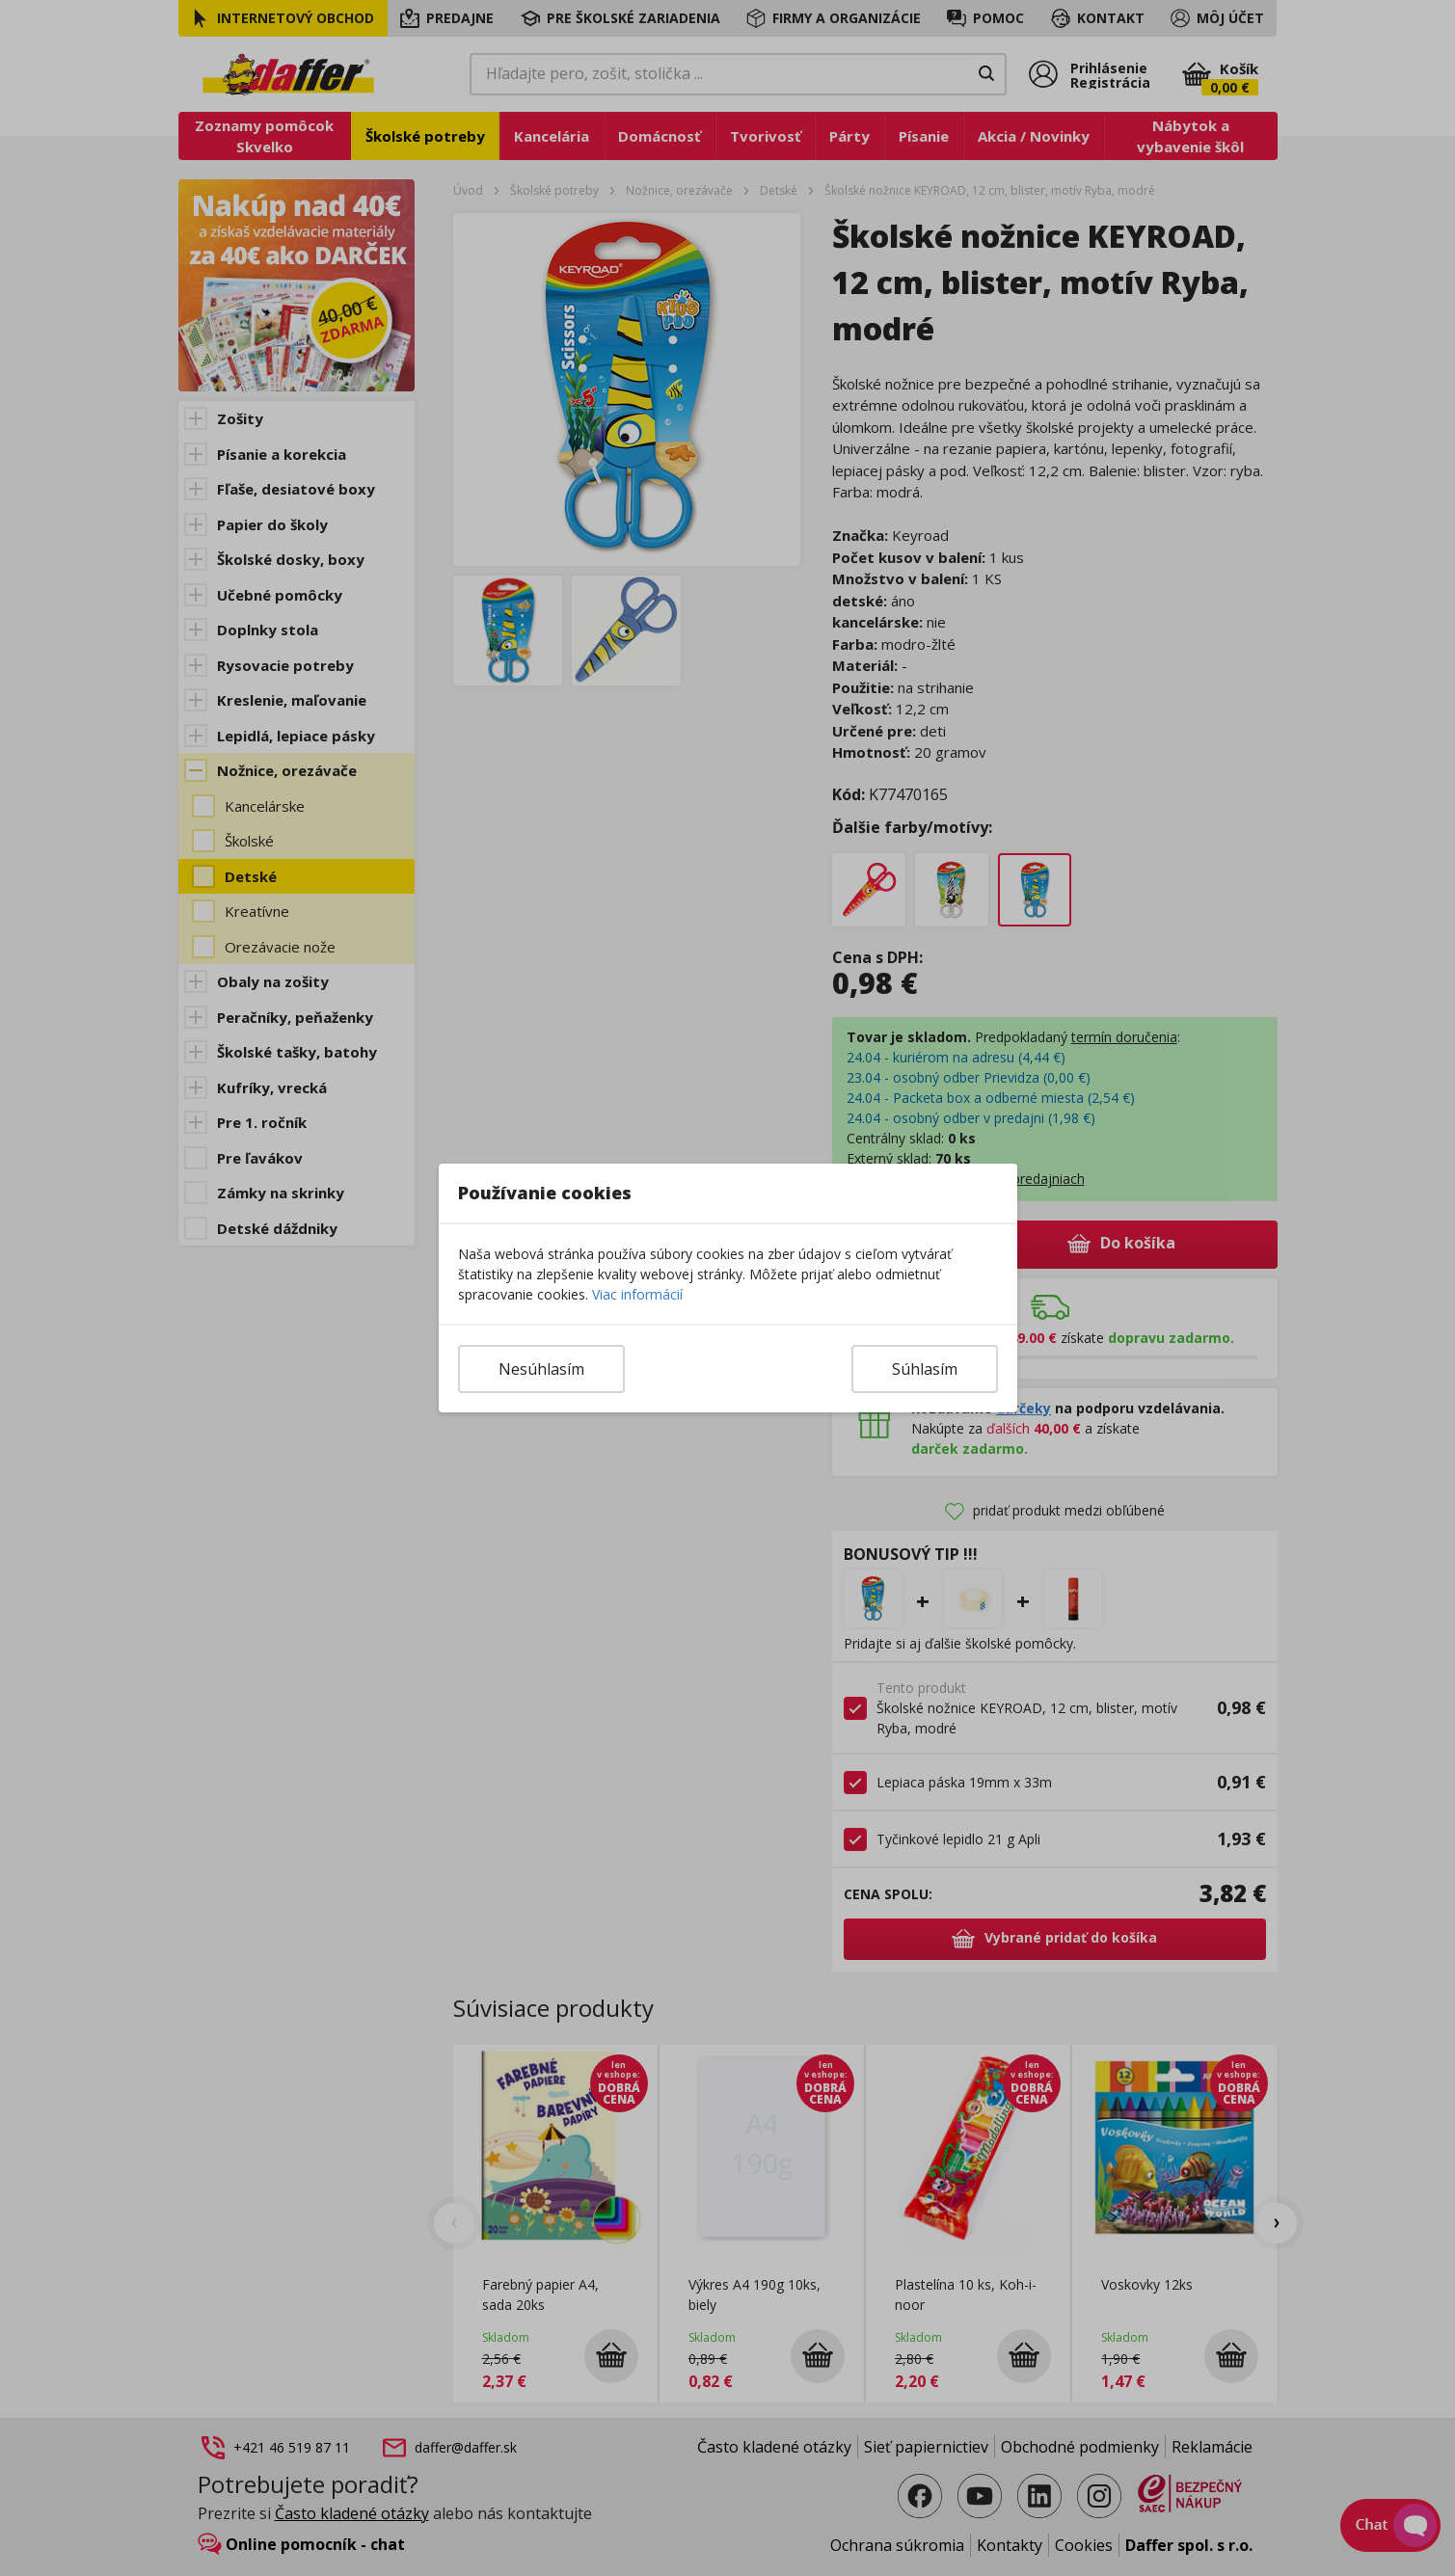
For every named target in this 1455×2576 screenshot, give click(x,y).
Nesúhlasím (541, 1369)
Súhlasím (924, 1369)
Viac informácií (637, 1294)
